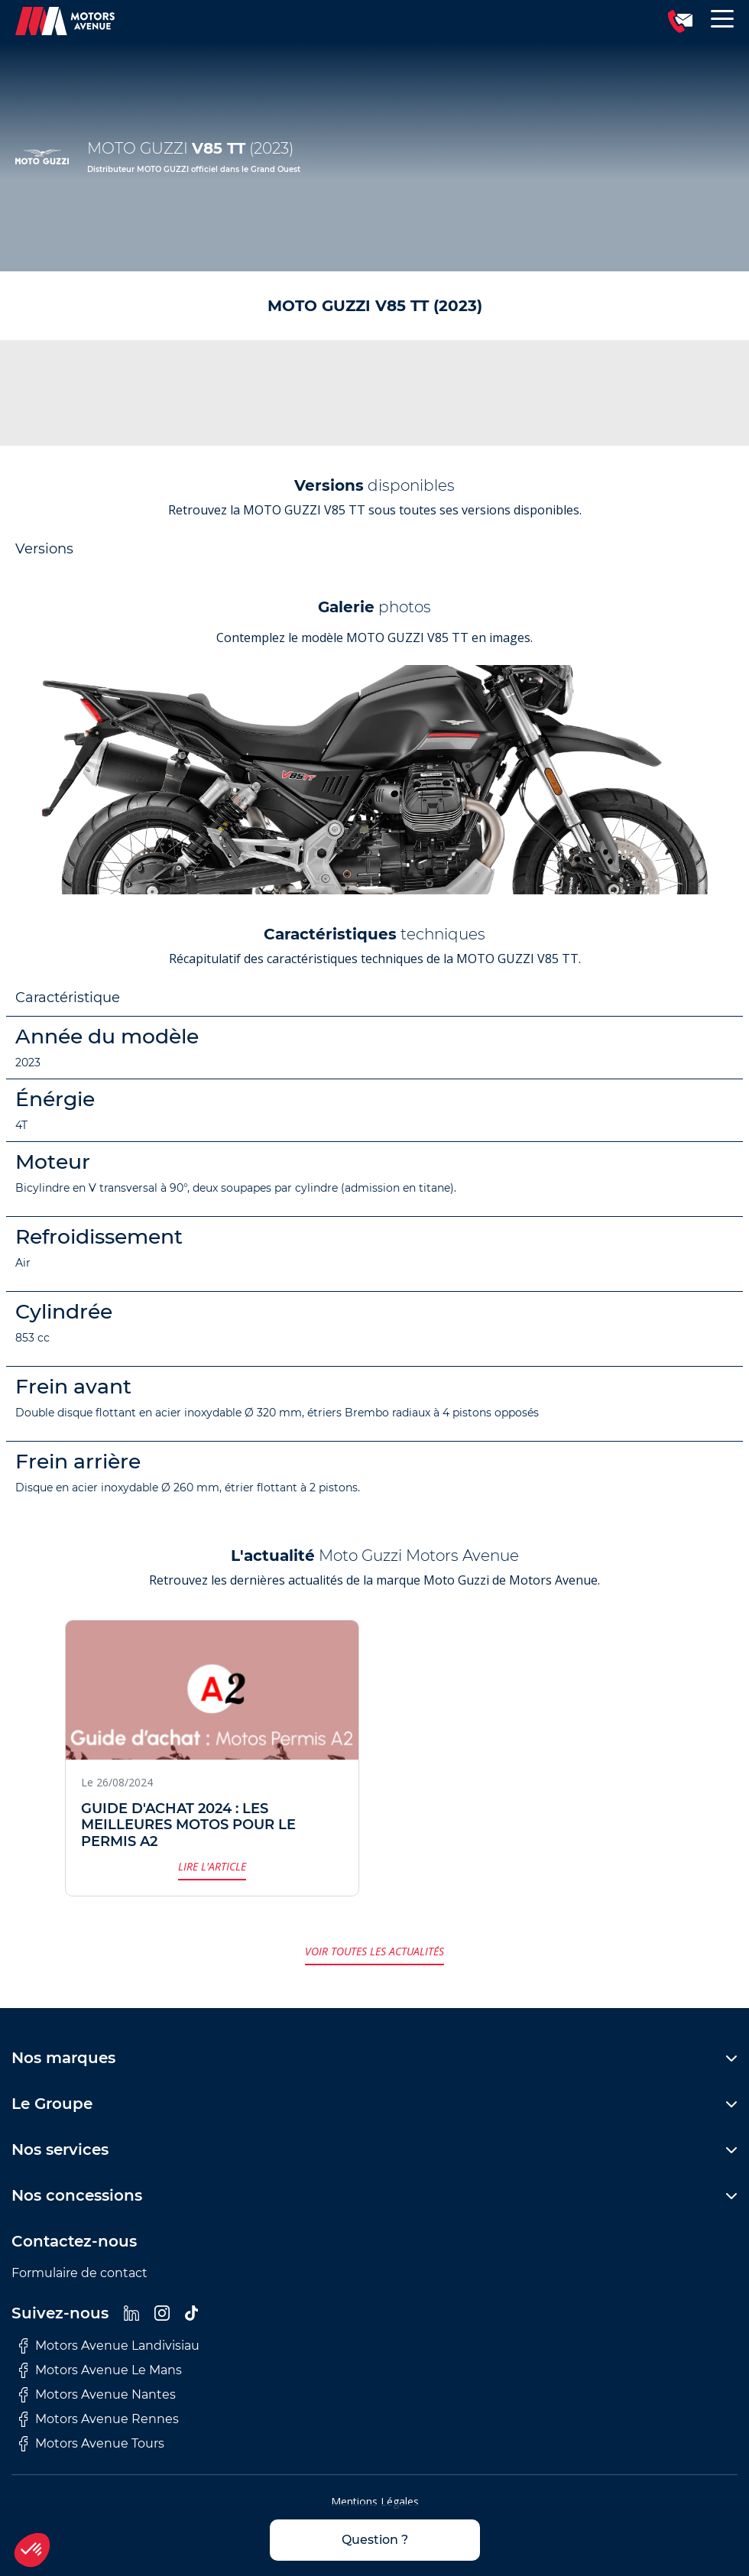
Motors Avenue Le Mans (100, 2370)
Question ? (375, 2539)
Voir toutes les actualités (374, 1951)
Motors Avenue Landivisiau (109, 2346)
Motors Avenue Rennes (99, 2419)
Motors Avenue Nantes (97, 2394)
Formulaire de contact (79, 2273)
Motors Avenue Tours (91, 2443)
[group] (374, 779)
